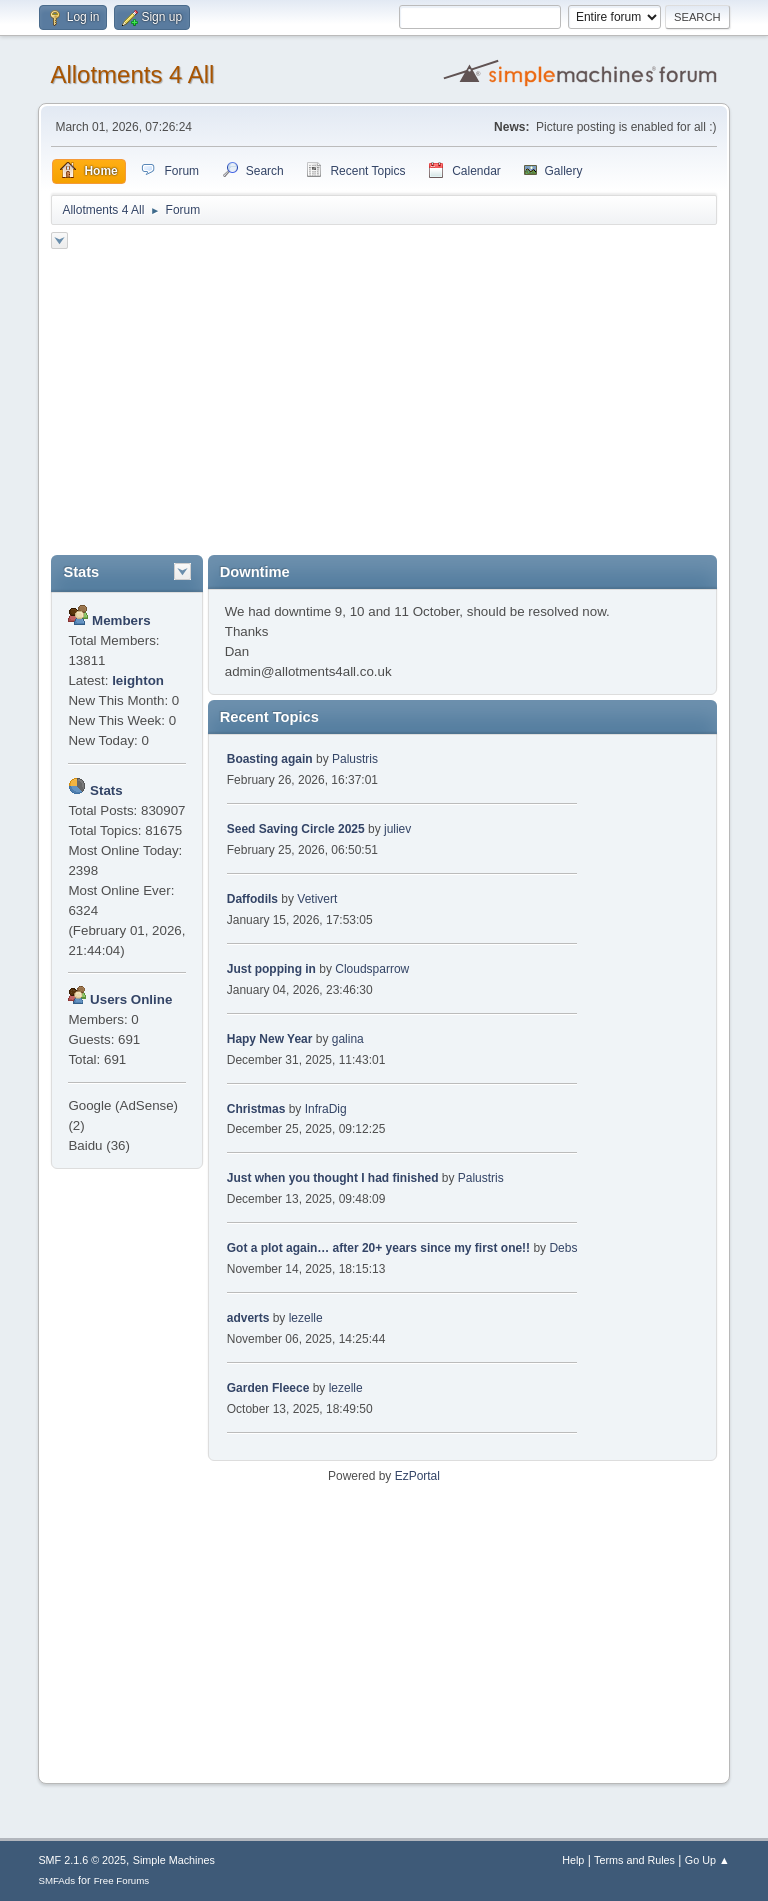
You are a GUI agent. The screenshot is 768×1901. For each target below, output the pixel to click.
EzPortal (417, 1476)
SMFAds (56, 1880)
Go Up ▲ (707, 1860)
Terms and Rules (634, 1860)
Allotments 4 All (132, 74)
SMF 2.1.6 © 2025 (82, 1860)
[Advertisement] (384, 405)
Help (573, 1860)
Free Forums (122, 1880)
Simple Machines (174, 1860)
